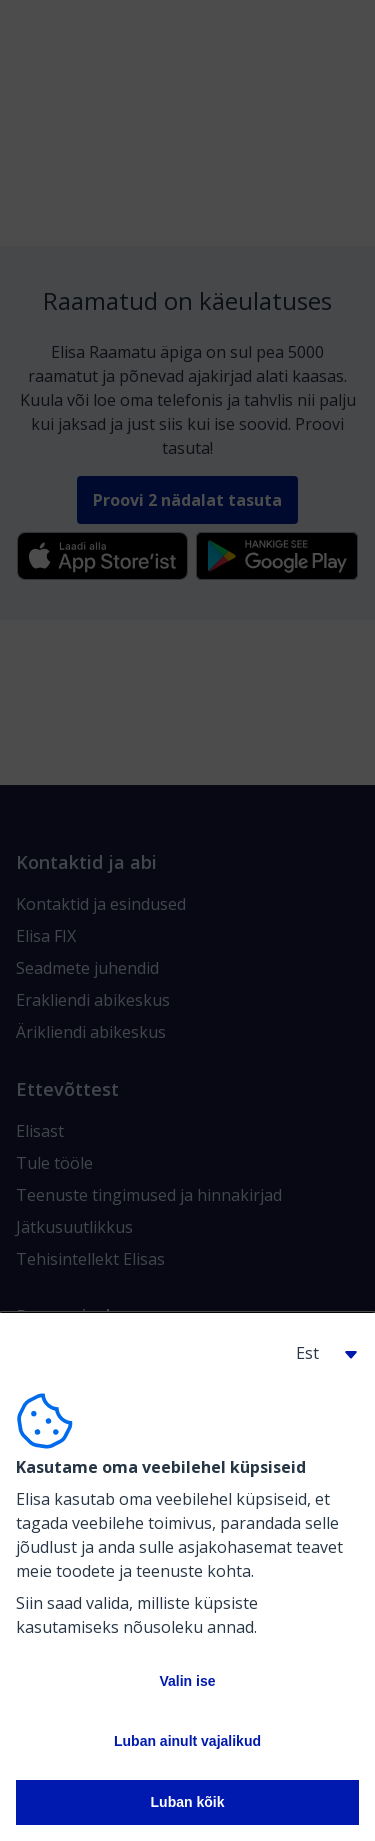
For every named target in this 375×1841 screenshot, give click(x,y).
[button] (319, 1353)
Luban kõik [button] (188, 1802)
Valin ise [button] (187, 1681)
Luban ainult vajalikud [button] (187, 1741)
